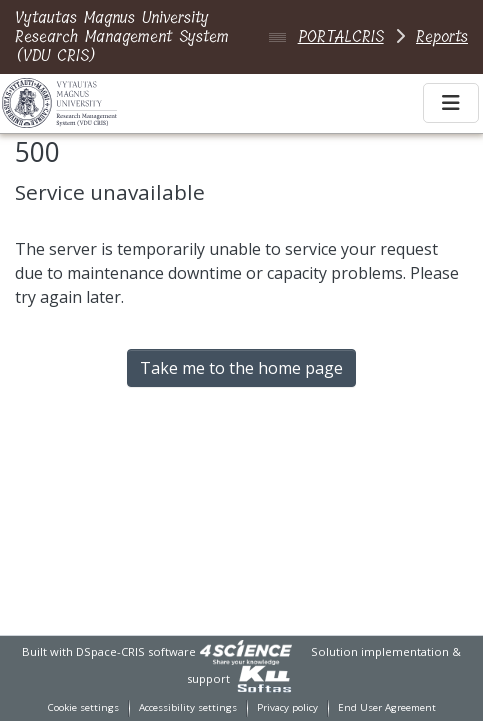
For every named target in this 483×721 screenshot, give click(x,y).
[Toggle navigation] (451, 103)
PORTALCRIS (341, 36)
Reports (442, 36)
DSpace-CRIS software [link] (136, 651)
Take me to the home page (241, 368)
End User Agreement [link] (387, 707)
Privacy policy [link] (287, 707)
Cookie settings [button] (83, 707)
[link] (246, 651)
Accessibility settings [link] (188, 707)
